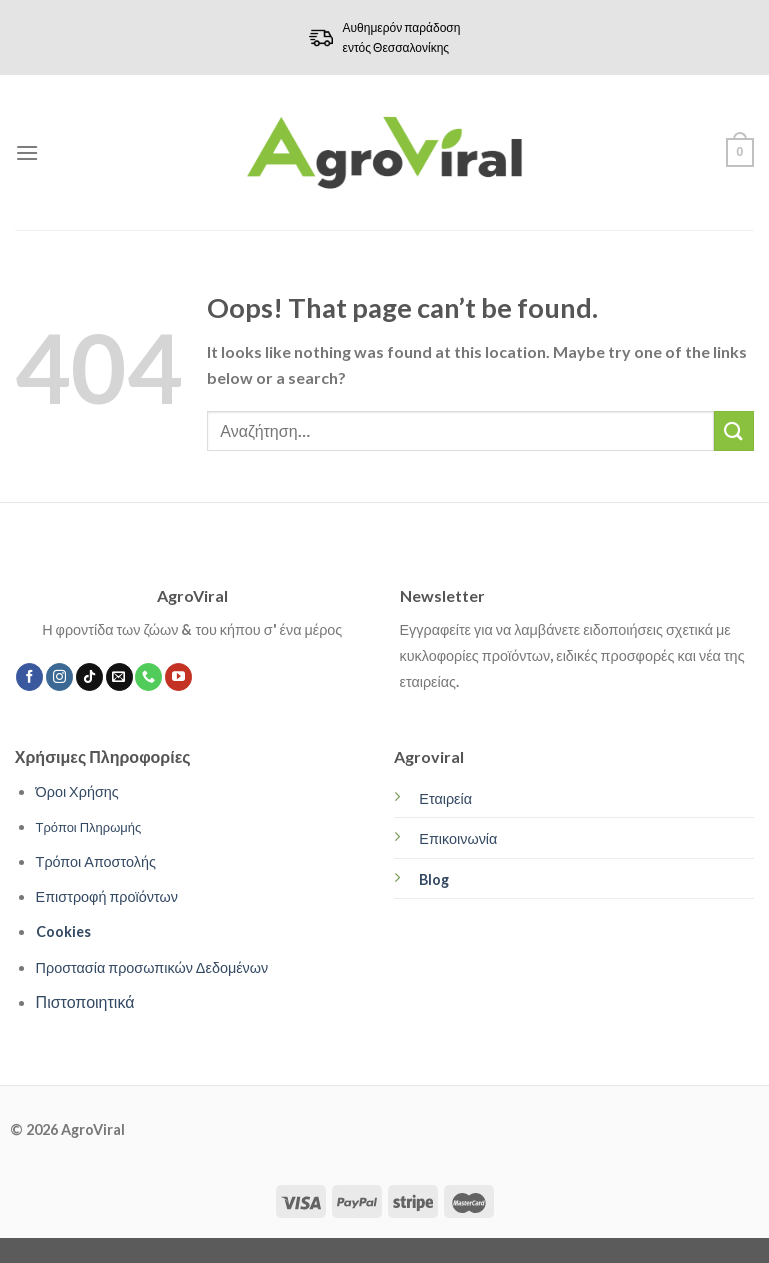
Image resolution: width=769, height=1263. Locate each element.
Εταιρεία (445, 798)
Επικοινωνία (458, 838)
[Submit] (734, 430)
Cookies (63, 931)
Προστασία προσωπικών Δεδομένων (152, 967)
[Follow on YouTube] (178, 677)
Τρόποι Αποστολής (96, 861)
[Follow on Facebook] (29, 677)
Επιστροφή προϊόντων (107, 896)
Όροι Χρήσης (77, 791)
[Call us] (148, 677)
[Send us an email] (119, 677)
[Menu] (27, 152)
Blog (434, 879)
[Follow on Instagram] (59, 677)
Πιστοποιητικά (85, 1001)
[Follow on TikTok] (89, 677)
